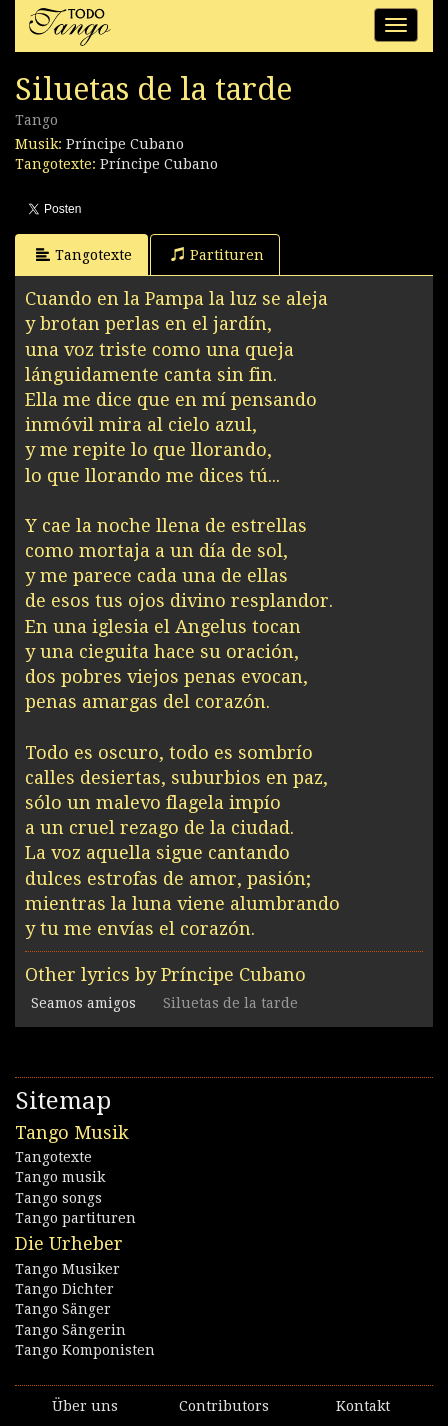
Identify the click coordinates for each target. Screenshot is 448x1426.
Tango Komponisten (85, 1350)
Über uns (85, 1406)
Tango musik (60, 1177)
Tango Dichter (64, 1289)
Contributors (224, 1406)
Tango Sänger (63, 1309)
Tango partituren (75, 1218)
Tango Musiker (67, 1269)
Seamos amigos (83, 1003)
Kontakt (363, 1406)
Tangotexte (84, 254)
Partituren (217, 254)
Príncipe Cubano (125, 144)
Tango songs (58, 1198)
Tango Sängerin (70, 1330)
